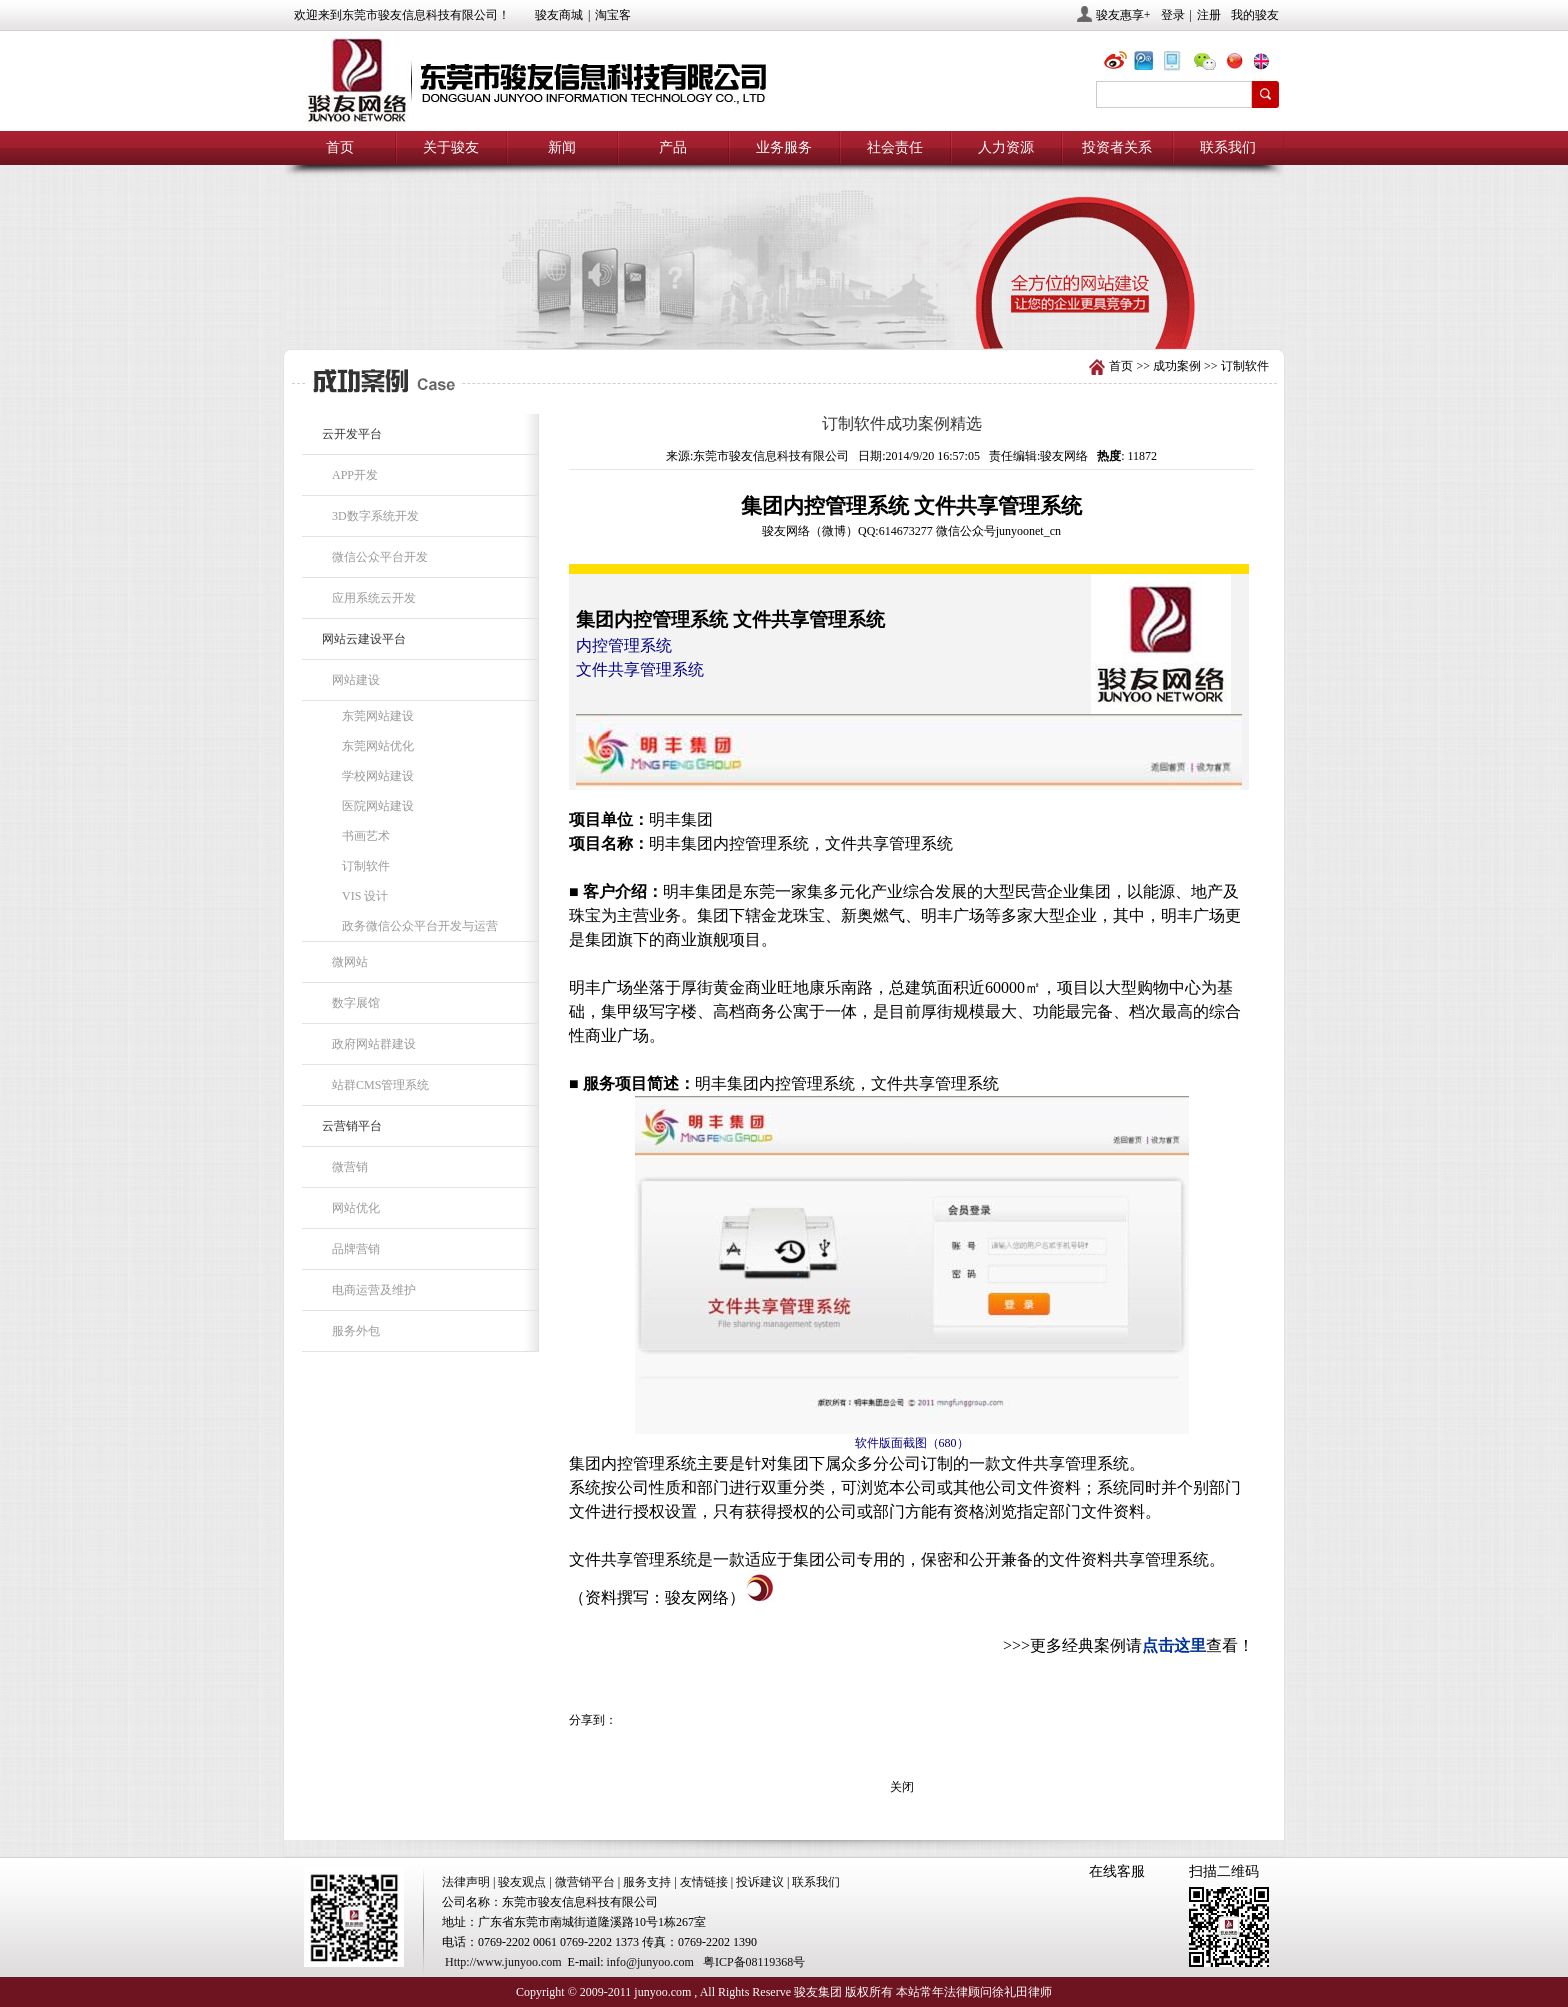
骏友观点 (522, 1882)
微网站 (350, 962)
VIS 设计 (365, 896)
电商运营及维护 (374, 1290)
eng (1269, 63)
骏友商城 (559, 15)
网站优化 (356, 1208)
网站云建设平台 (364, 639)
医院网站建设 (378, 806)
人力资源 (1006, 147)
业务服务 (784, 147)
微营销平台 (585, 1882)
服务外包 (356, 1331)
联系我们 (1228, 147)
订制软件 (1245, 366)
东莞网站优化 (378, 746)
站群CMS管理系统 (380, 1085)
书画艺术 (366, 836)
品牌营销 (356, 1249)
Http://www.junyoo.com (503, 1962)
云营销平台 (352, 1126)
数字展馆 (356, 1003)
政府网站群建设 (374, 1044)
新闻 (562, 147)
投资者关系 (1117, 147)
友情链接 (704, 1882)
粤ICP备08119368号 (754, 1962)
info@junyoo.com (650, 1962)
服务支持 (647, 1882)
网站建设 (356, 680)
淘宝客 (613, 15)
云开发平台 (352, 434)
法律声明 (466, 1882)
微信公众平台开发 (380, 557)
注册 (1209, 15)
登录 (1173, 15)
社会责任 (895, 147)
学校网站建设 (378, 776)
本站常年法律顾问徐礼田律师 (974, 1992)
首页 (340, 147)
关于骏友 (451, 147)
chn (1239, 63)
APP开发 (355, 475)
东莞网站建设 (378, 716)
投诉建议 (760, 1882)
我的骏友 (1255, 15)
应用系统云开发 (374, 598)
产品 (673, 147)
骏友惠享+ (1123, 15)
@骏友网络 (1119, 63)
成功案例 (1177, 366)
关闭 (902, 1787)
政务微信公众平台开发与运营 (420, 926)
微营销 (350, 1167)
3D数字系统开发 (375, 516)
